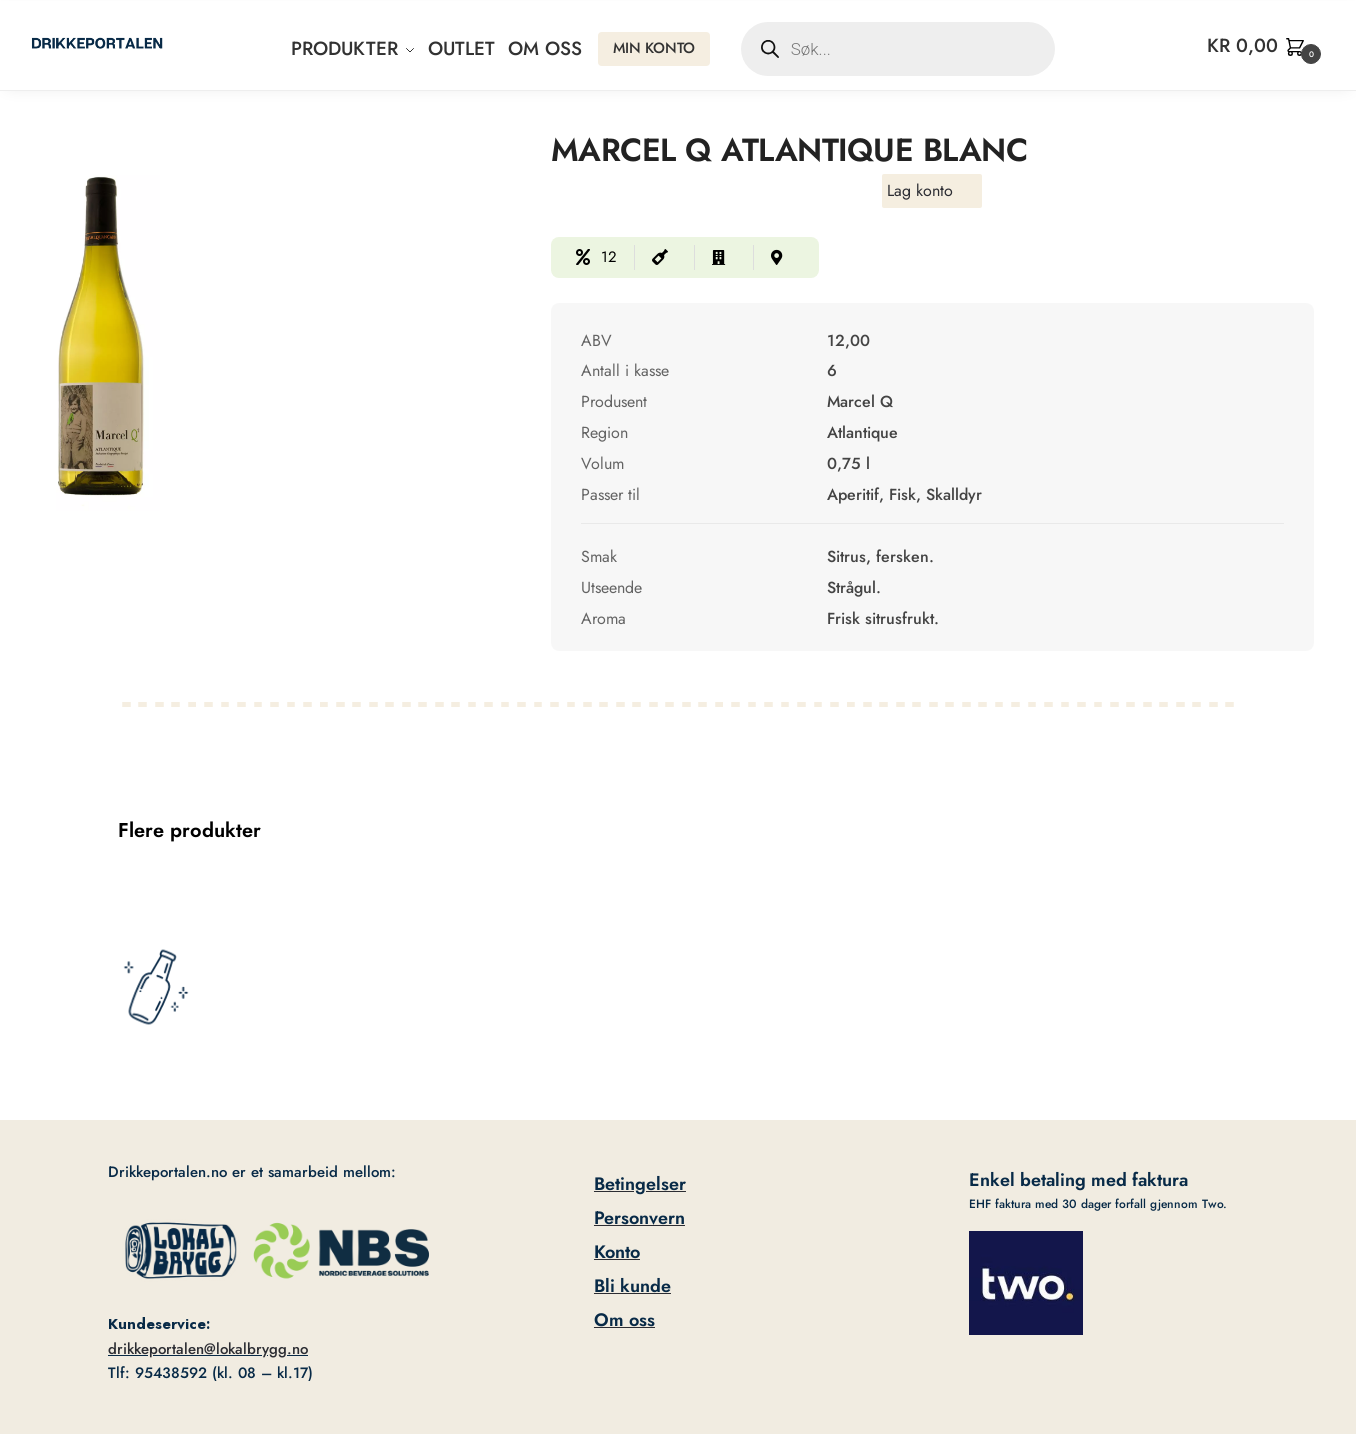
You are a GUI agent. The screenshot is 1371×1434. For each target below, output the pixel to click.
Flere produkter (189, 830)
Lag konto (920, 190)
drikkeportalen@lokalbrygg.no (208, 1349)
